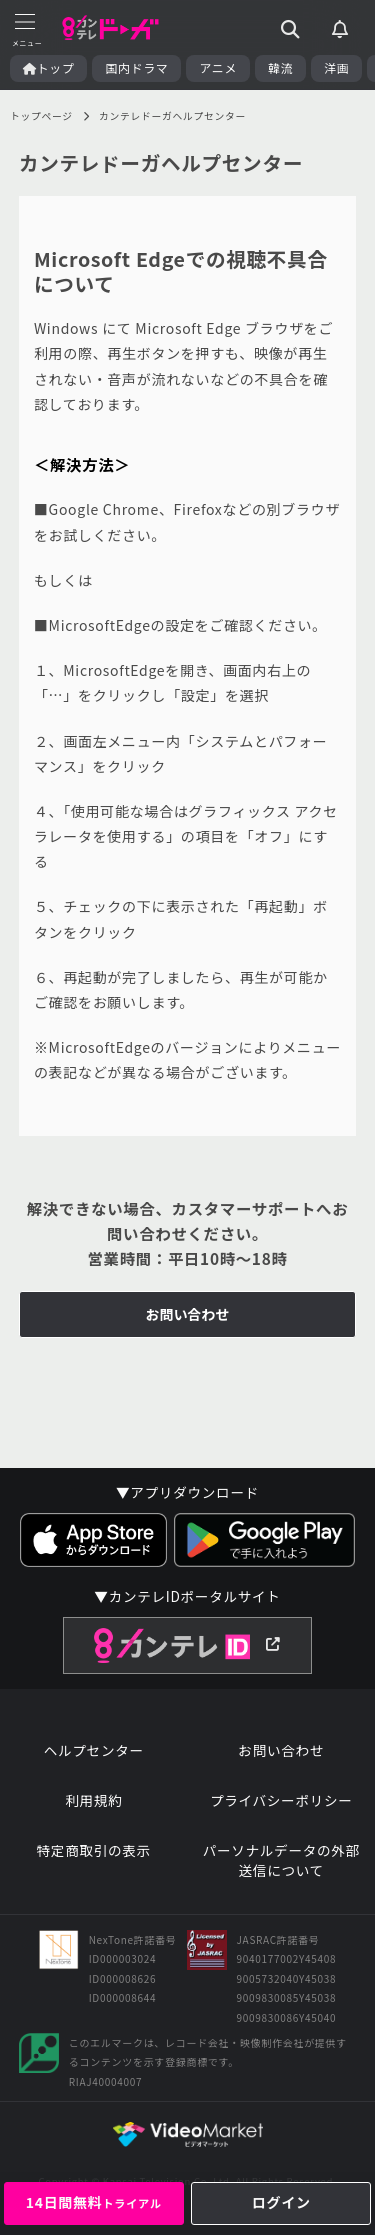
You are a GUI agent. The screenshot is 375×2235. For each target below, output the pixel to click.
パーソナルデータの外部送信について (281, 1860)
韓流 (280, 68)
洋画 (336, 68)
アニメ (218, 68)
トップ (48, 68)
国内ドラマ (136, 68)
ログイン (281, 2202)
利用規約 (93, 1800)
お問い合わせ (188, 1314)
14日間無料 (94, 2202)
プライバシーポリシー (281, 1800)
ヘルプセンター (94, 1750)
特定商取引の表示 (94, 1850)
